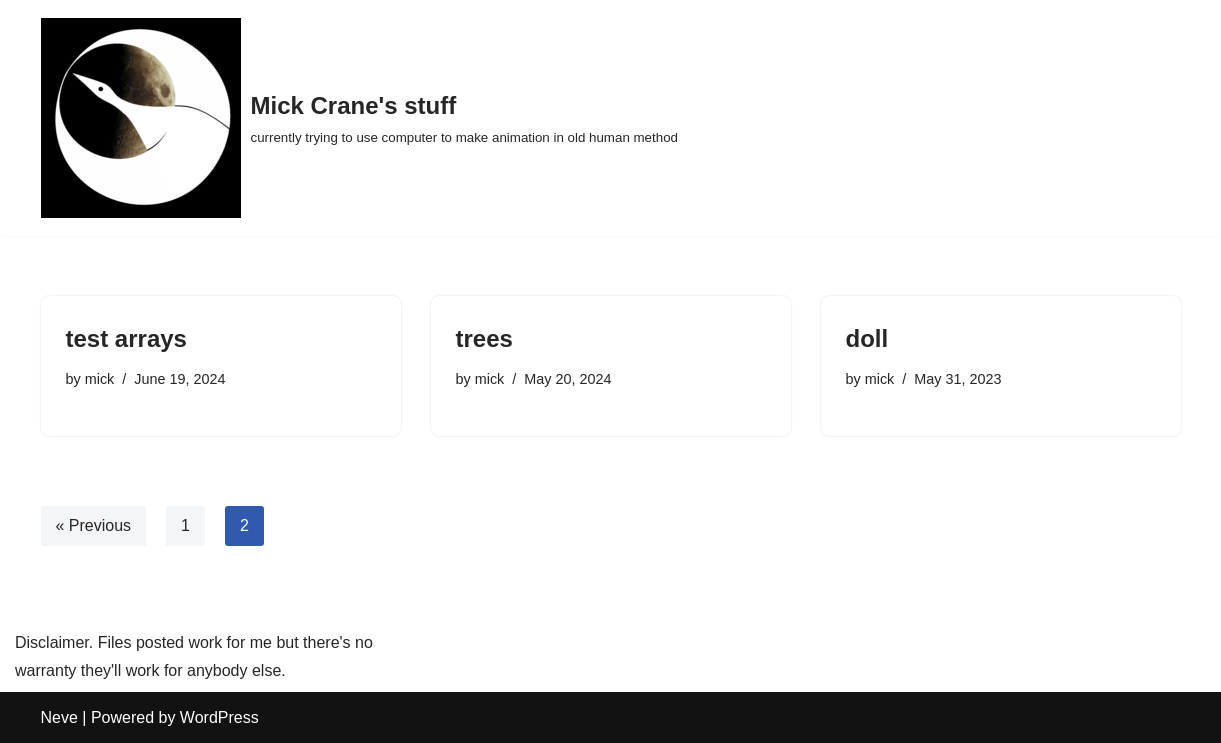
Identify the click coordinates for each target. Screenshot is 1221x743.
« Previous (94, 525)
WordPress (219, 717)
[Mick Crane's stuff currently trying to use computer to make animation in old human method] (359, 118)
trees (484, 338)
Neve (59, 717)
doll (867, 338)
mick (100, 379)
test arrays (126, 338)
